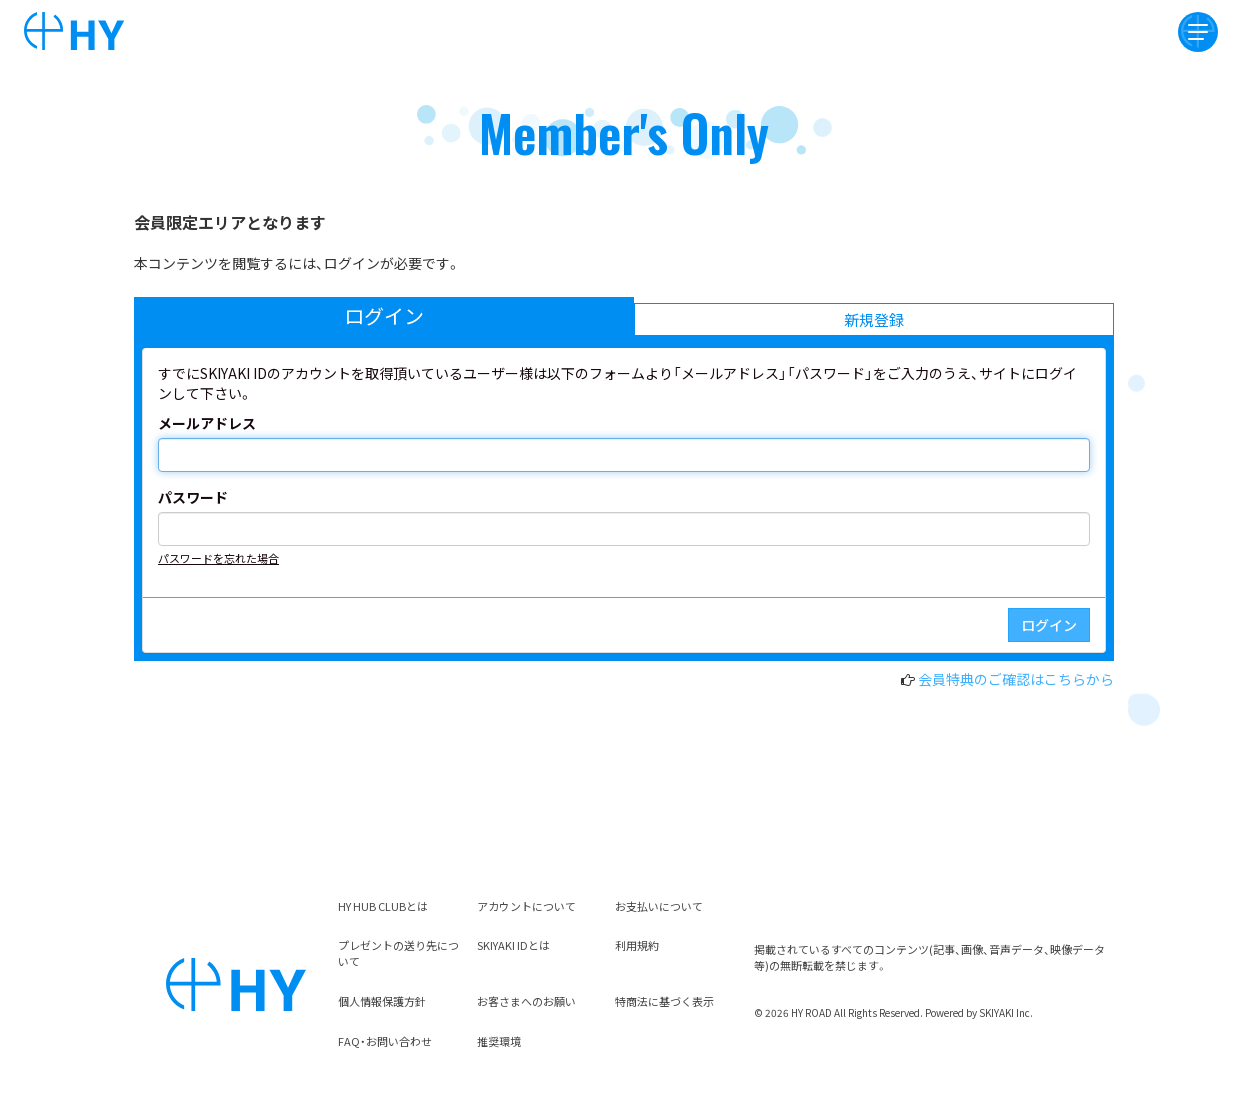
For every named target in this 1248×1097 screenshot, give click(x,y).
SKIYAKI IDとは (513, 945)
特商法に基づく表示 (664, 1001)
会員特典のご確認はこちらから (1016, 679)
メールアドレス (207, 423)
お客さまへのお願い (526, 1001)
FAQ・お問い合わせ (385, 1041)
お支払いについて (659, 906)
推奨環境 (499, 1041)
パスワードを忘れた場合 (218, 558)
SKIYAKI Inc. (1006, 1012)
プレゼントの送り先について (398, 953)
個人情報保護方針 (382, 1001)
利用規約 (637, 945)
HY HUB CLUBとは (383, 906)
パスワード (193, 497)
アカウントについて (526, 906)
